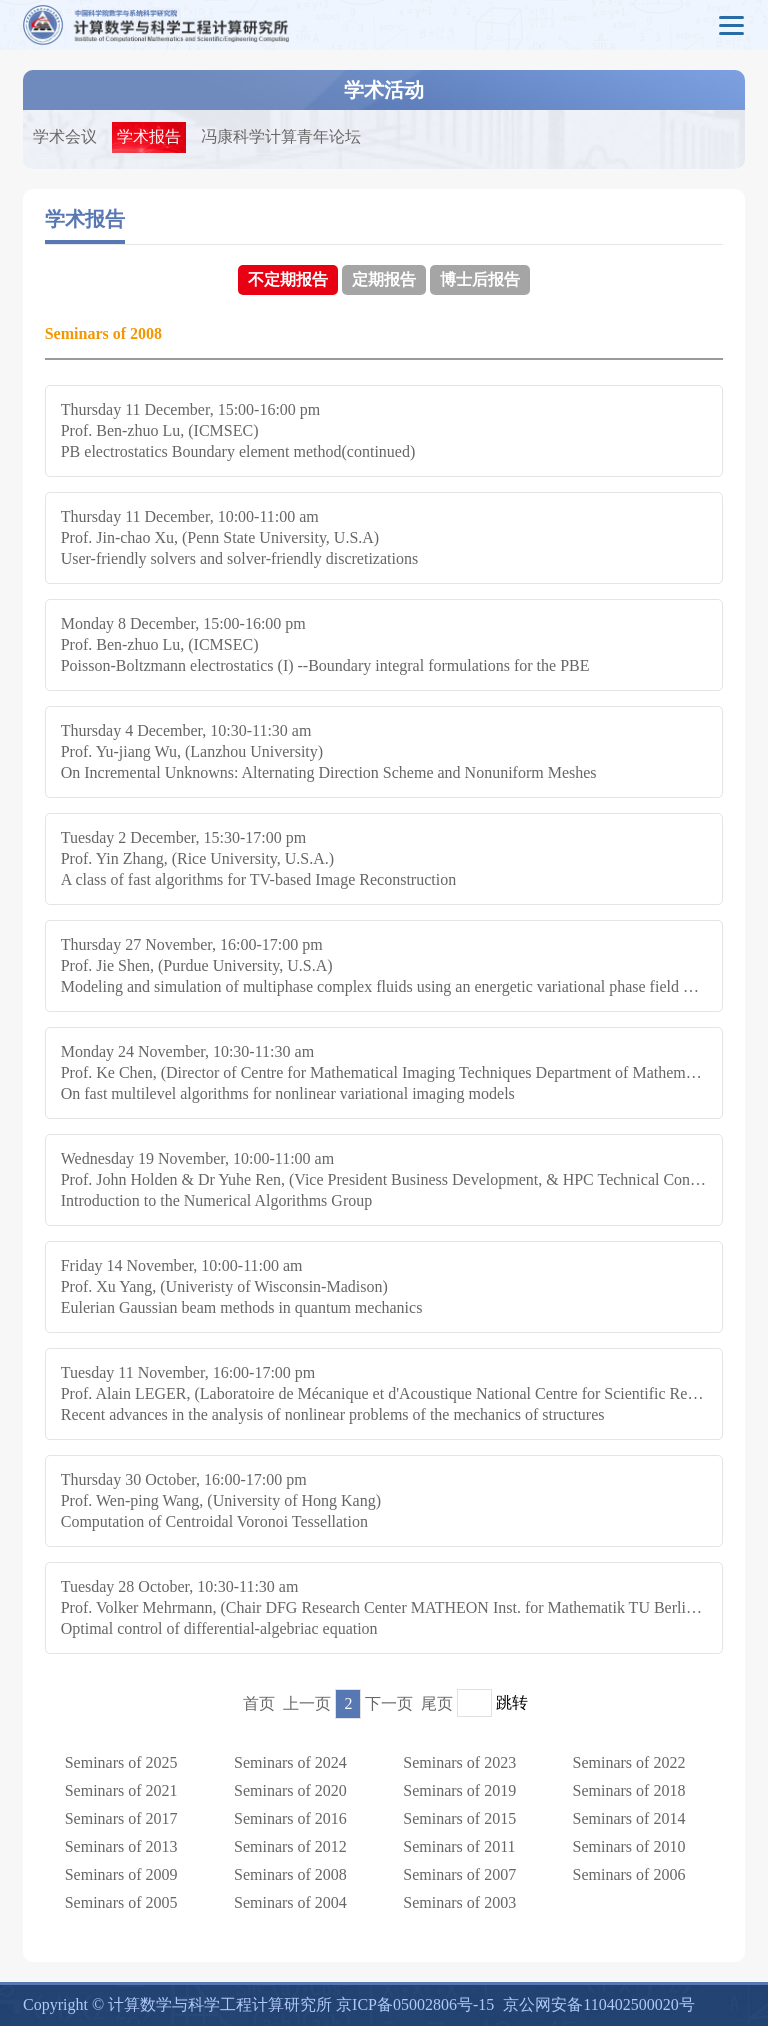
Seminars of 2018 (629, 1790)
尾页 (437, 1703)
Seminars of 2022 (629, 1762)
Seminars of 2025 (121, 1762)
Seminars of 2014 (629, 1818)
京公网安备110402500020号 (598, 2004)
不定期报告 (288, 279)
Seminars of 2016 (290, 1818)
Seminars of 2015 (459, 1818)
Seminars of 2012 (290, 1846)
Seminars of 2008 (290, 1874)
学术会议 (65, 136)
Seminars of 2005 (121, 1902)
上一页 (307, 1703)
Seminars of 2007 (459, 1874)
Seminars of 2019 (459, 1790)
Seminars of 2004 (290, 1902)
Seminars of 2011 (459, 1846)
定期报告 (384, 279)
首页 (259, 1703)
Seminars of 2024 (290, 1762)
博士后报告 (480, 279)
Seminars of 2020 (290, 1790)
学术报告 (149, 136)
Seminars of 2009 (121, 1874)
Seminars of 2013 (121, 1846)
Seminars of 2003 (459, 1902)
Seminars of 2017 (121, 1818)
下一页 (389, 1703)
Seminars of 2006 (629, 1874)
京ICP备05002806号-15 (415, 2004)
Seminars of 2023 (459, 1762)
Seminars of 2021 (121, 1790)
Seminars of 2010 (629, 1846)
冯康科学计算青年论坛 (281, 136)
